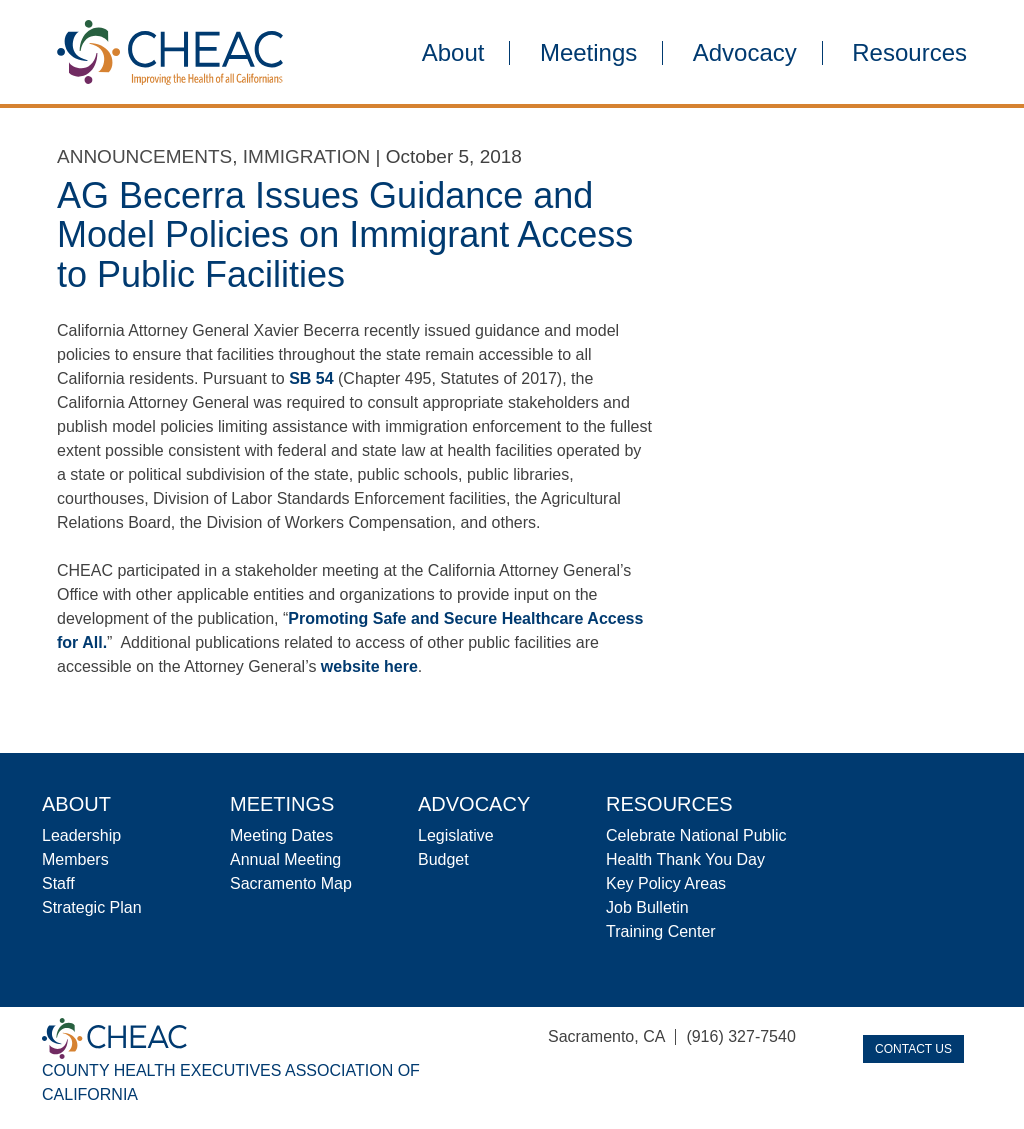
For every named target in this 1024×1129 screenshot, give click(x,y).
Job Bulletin (647, 907)
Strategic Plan (92, 907)
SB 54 (311, 378)
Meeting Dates (281, 835)
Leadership (81, 835)
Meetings (588, 53)
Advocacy (745, 53)
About (453, 53)
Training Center (661, 931)
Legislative (456, 835)
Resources (909, 53)
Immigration (306, 156)
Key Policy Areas (666, 883)
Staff (58, 883)
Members (75, 859)
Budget (443, 859)
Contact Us (913, 1049)
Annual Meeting (285, 859)
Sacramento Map (291, 883)
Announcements (144, 156)
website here (369, 666)
